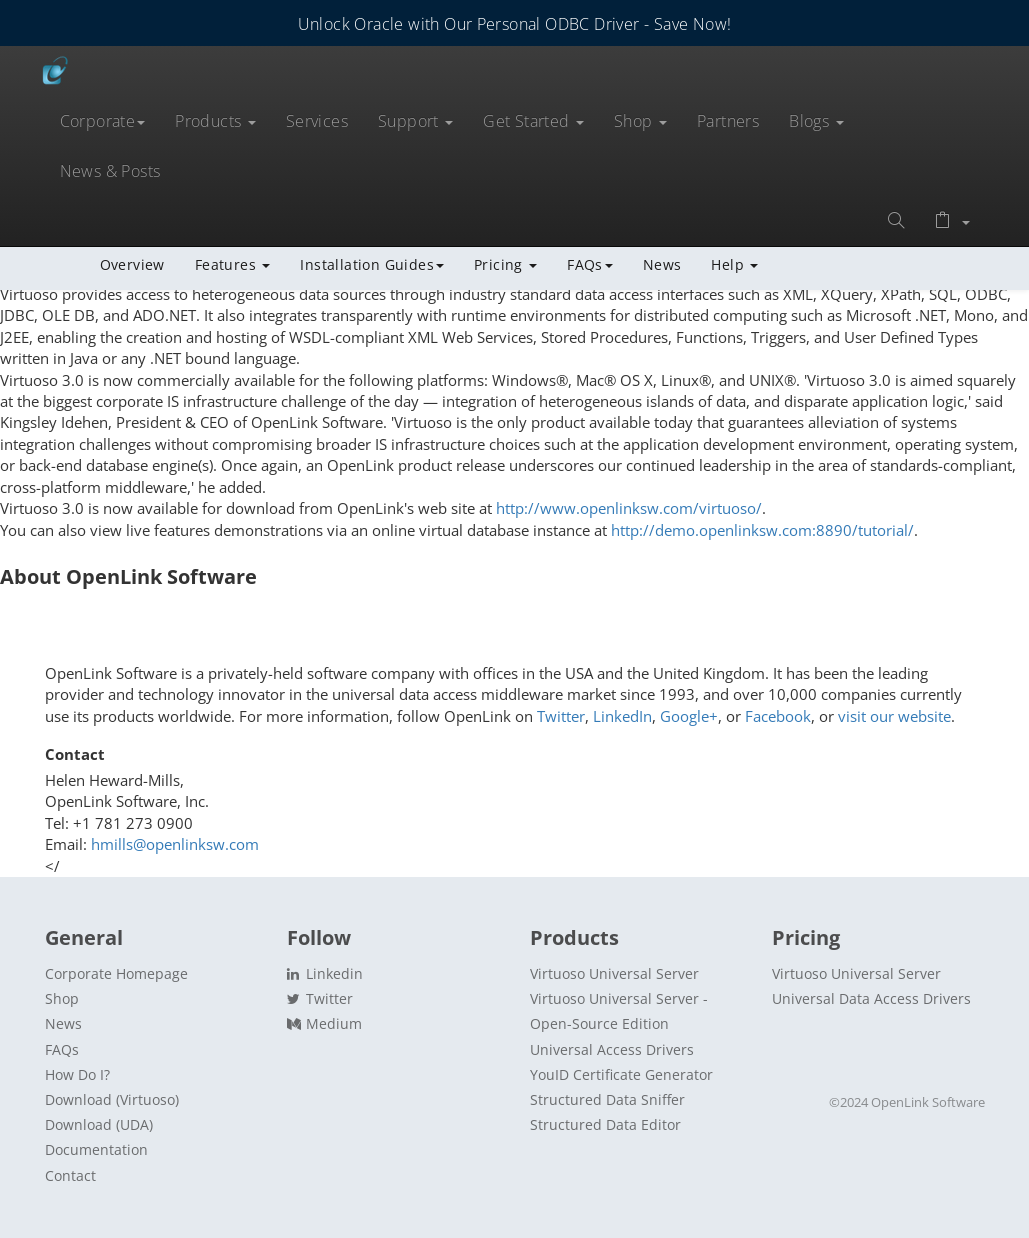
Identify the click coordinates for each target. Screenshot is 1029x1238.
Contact (70, 1175)
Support (415, 121)
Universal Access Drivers (612, 1049)
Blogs (816, 121)
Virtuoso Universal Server (614, 973)
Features (233, 264)
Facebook (778, 716)
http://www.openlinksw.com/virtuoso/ (629, 508)
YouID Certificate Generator (621, 1074)
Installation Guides (372, 264)
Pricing (505, 264)
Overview (132, 264)
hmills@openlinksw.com (175, 844)
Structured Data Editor (605, 1124)
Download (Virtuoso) (112, 1099)
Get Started (533, 121)
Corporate (103, 121)
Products (215, 121)
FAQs (590, 264)
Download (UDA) (99, 1124)
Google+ (689, 716)
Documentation (96, 1149)
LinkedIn (622, 716)
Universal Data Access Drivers (871, 998)
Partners (728, 121)
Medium (324, 1023)
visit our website (894, 716)
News (662, 264)
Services (317, 121)
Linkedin (325, 973)
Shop (640, 121)
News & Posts (110, 171)
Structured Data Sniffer (607, 1099)
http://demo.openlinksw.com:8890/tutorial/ (762, 530)
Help (734, 264)
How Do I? (77, 1074)
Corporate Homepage (116, 973)
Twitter (561, 716)
